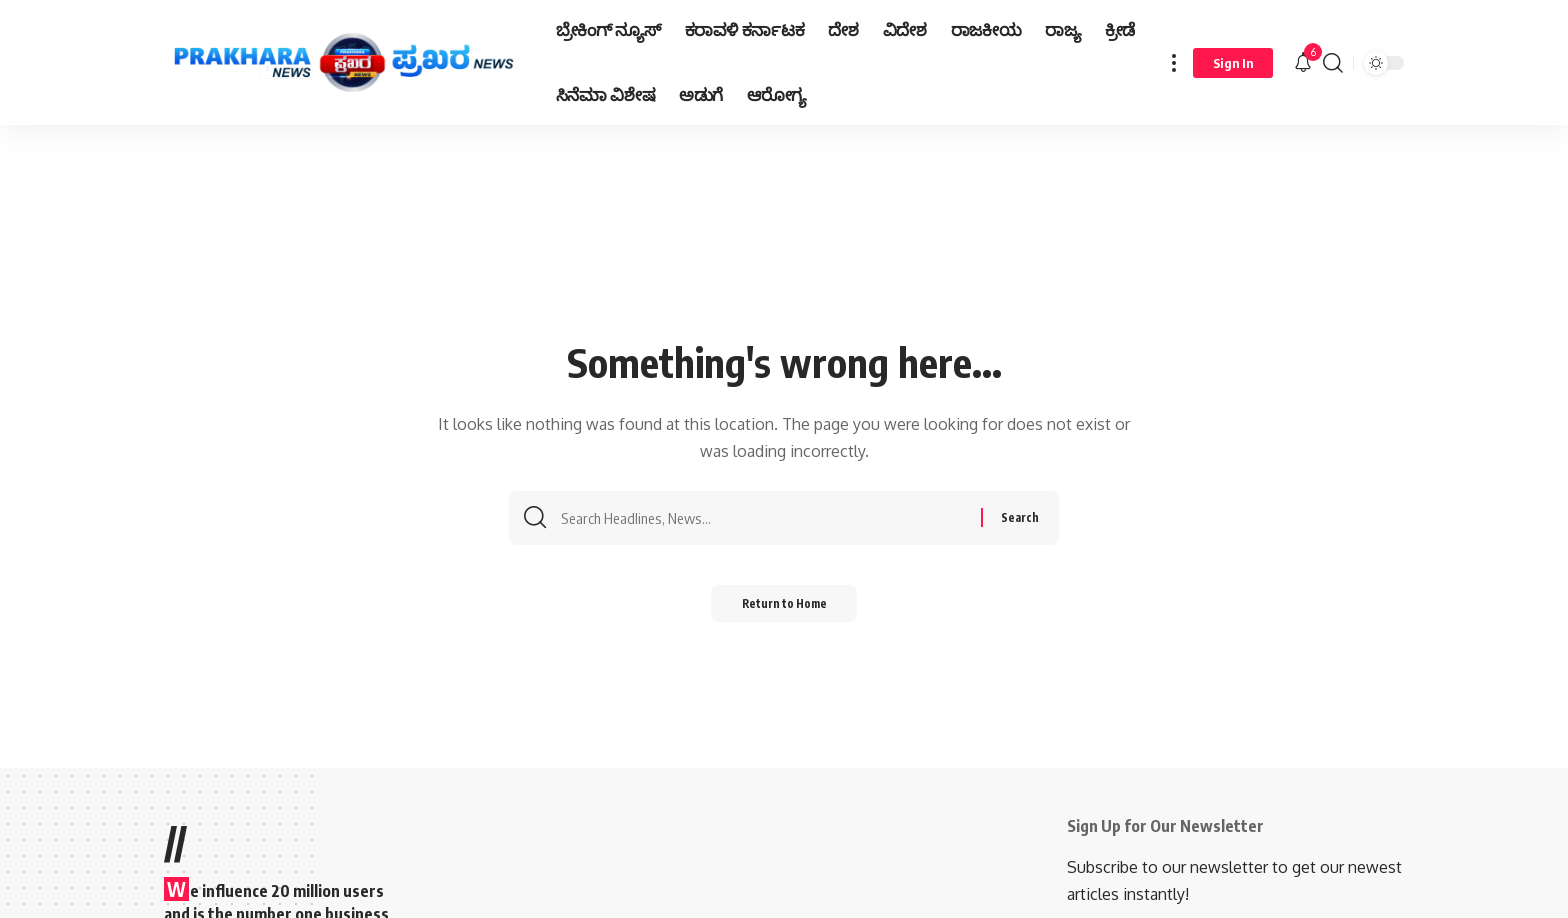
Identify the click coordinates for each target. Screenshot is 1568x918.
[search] (1333, 62)
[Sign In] (1233, 63)
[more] (1174, 62)
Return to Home (784, 609)
